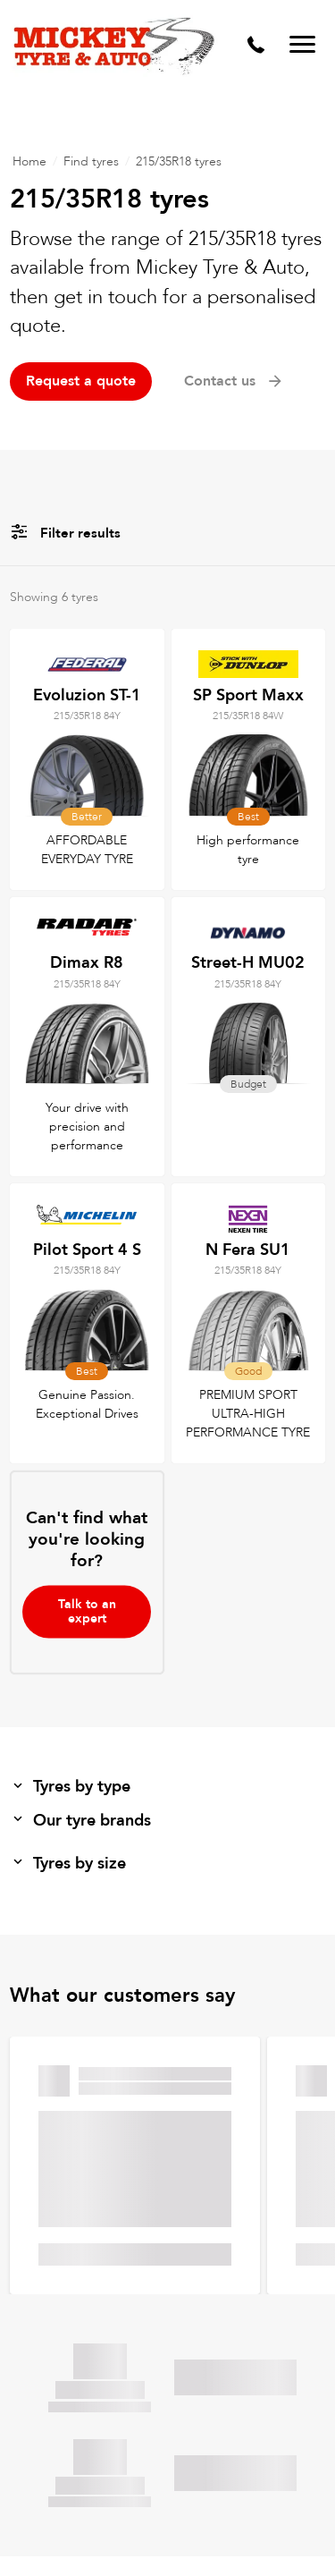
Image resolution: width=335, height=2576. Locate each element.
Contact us (234, 381)
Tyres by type (70, 1786)
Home (29, 161)
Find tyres (91, 161)
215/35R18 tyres (179, 161)
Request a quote (81, 381)
